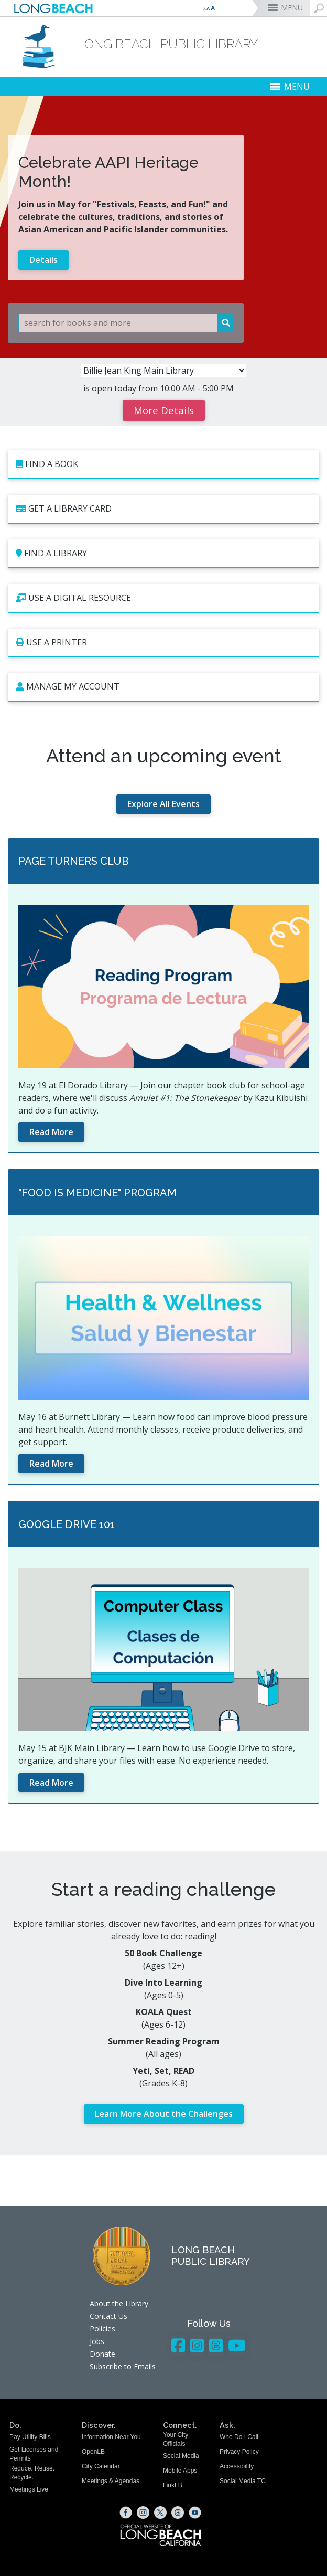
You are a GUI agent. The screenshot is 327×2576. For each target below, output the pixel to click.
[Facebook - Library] (178, 2345)
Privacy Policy (239, 2451)
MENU (292, 8)
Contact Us (108, 2316)
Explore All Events (163, 804)
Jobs (97, 2341)
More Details (164, 410)
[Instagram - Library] (197, 2345)
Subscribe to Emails (123, 2366)
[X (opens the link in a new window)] (160, 2512)
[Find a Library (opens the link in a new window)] (163, 553)
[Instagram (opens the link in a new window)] (143, 2512)
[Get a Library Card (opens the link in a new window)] (163, 509)
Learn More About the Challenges (164, 2113)
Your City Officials (175, 2439)
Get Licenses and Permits (33, 2454)
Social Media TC (243, 2481)
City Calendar (101, 2466)
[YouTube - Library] (237, 2345)
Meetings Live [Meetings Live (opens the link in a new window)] (28, 2489)
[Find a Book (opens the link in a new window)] (163, 464)
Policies (102, 2329)
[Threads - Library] (216, 2345)
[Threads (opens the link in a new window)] (177, 2512)
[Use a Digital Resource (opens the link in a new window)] (163, 598)
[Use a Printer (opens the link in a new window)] (163, 643)
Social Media (181, 2456)
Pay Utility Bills (30, 2437)
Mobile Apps (180, 2470)
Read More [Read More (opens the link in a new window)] (51, 1132)
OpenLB (93, 2451)
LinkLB (172, 2485)
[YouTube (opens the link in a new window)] (195, 2512)
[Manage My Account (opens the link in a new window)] (163, 687)
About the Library (119, 2303)
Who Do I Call (239, 2437)
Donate (102, 2354)
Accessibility (237, 2466)
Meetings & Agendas (110, 2481)
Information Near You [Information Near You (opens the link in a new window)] (111, 2437)
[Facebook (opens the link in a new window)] (125, 2512)
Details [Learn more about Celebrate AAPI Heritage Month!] (43, 260)
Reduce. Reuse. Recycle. (31, 2473)
